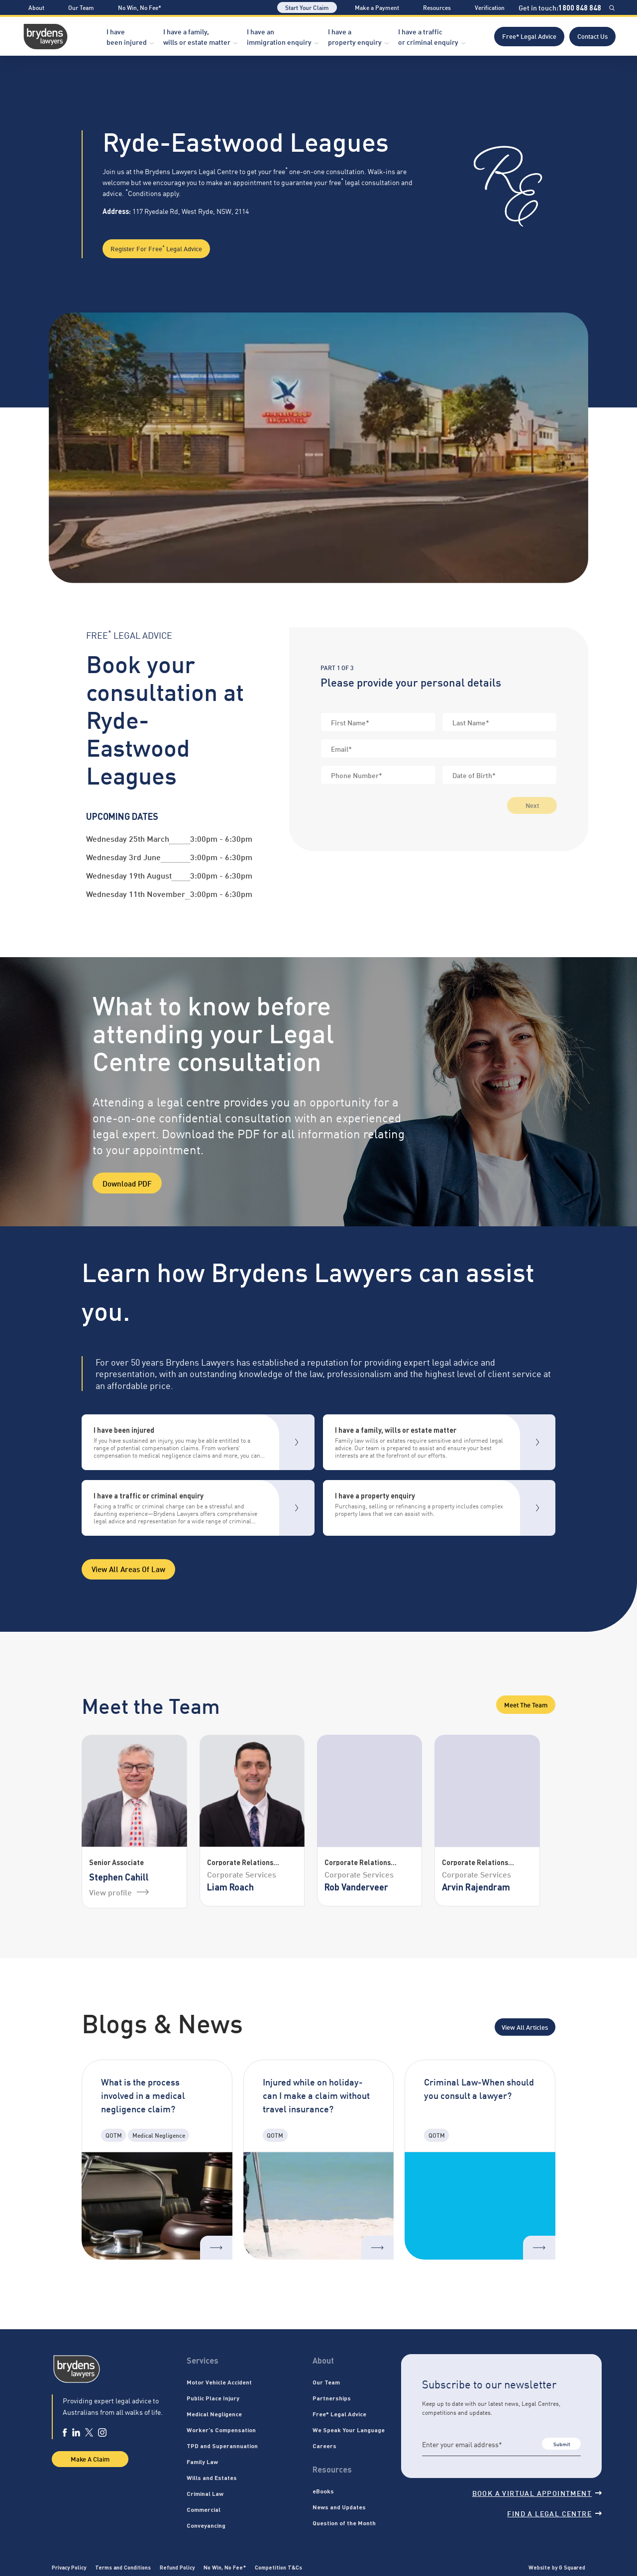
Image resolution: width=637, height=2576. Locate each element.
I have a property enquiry (355, 36)
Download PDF (127, 1183)
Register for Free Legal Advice (156, 248)
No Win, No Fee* (139, 7)
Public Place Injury (213, 2397)
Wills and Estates (212, 2477)
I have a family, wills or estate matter (196, 36)
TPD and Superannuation (222, 2445)
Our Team (81, 7)
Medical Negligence (214, 2413)
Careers (324, 2445)
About (36, 7)
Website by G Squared (557, 2567)
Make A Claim (90, 2458)
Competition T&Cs (278, 2567)
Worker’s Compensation (221, 2429)
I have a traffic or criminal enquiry (428, 36)
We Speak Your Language (349, 2429)
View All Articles (525, 2026)
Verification (490, 7)
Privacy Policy (69, 2567)
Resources (437, 7)
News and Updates (339, 2506)
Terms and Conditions (123, 2567)
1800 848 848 (579, 7)
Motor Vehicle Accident (219, 2382)
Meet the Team (525, 1704)
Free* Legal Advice (529, 35)
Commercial (203, 2509)
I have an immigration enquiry (279, 36)
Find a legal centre (554, 2513)
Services (202, 2360)
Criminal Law (205, 2493)
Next (532, 804)
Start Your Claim (307, 7)
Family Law (202, 2461)
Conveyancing (206, 2525)
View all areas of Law (128, 1569)
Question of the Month (344, 2522)
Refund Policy (177, 2567)
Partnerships (332, 2397)
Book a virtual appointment (537, 2492)
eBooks (323, 2490)
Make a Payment (377, 7)
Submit (561, 2444)
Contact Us (592, 35)
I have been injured (126, 36)
